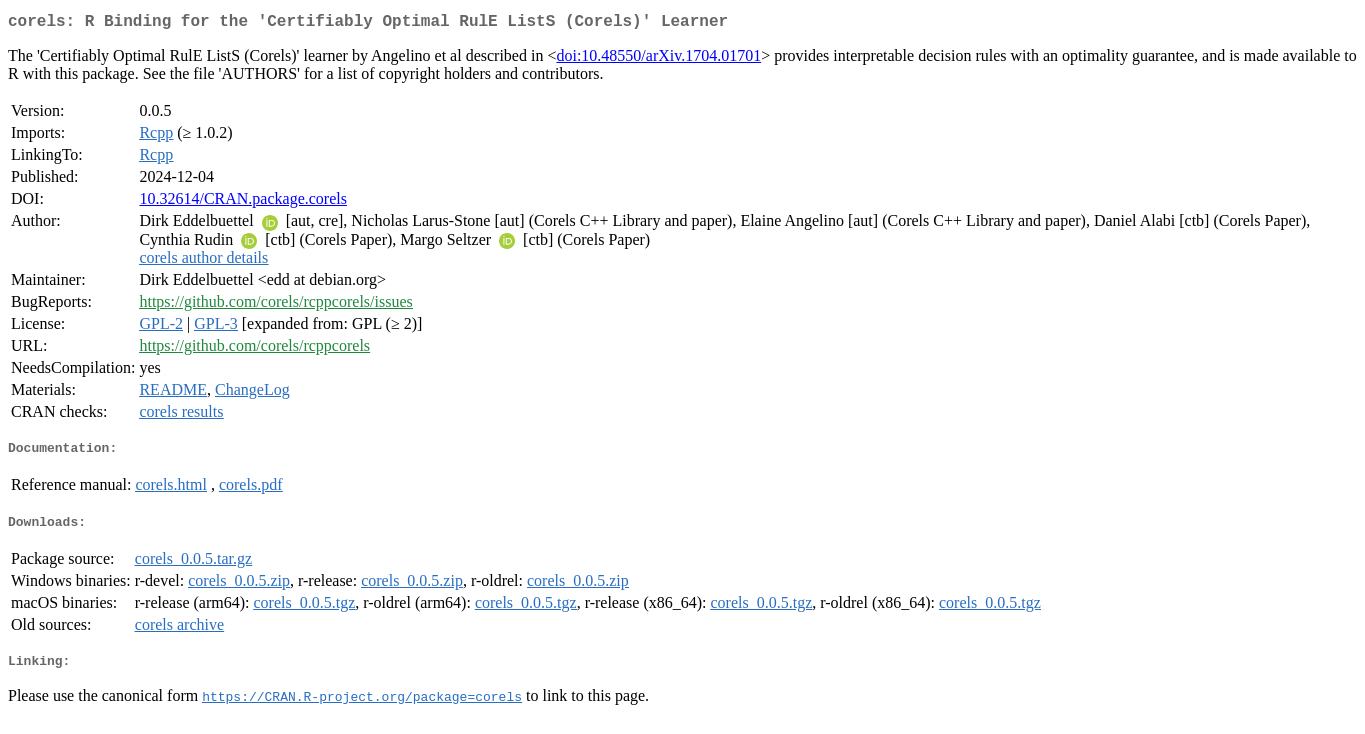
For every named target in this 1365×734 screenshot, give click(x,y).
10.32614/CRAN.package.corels (243, 202)
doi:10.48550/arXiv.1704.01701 (658, 59)
